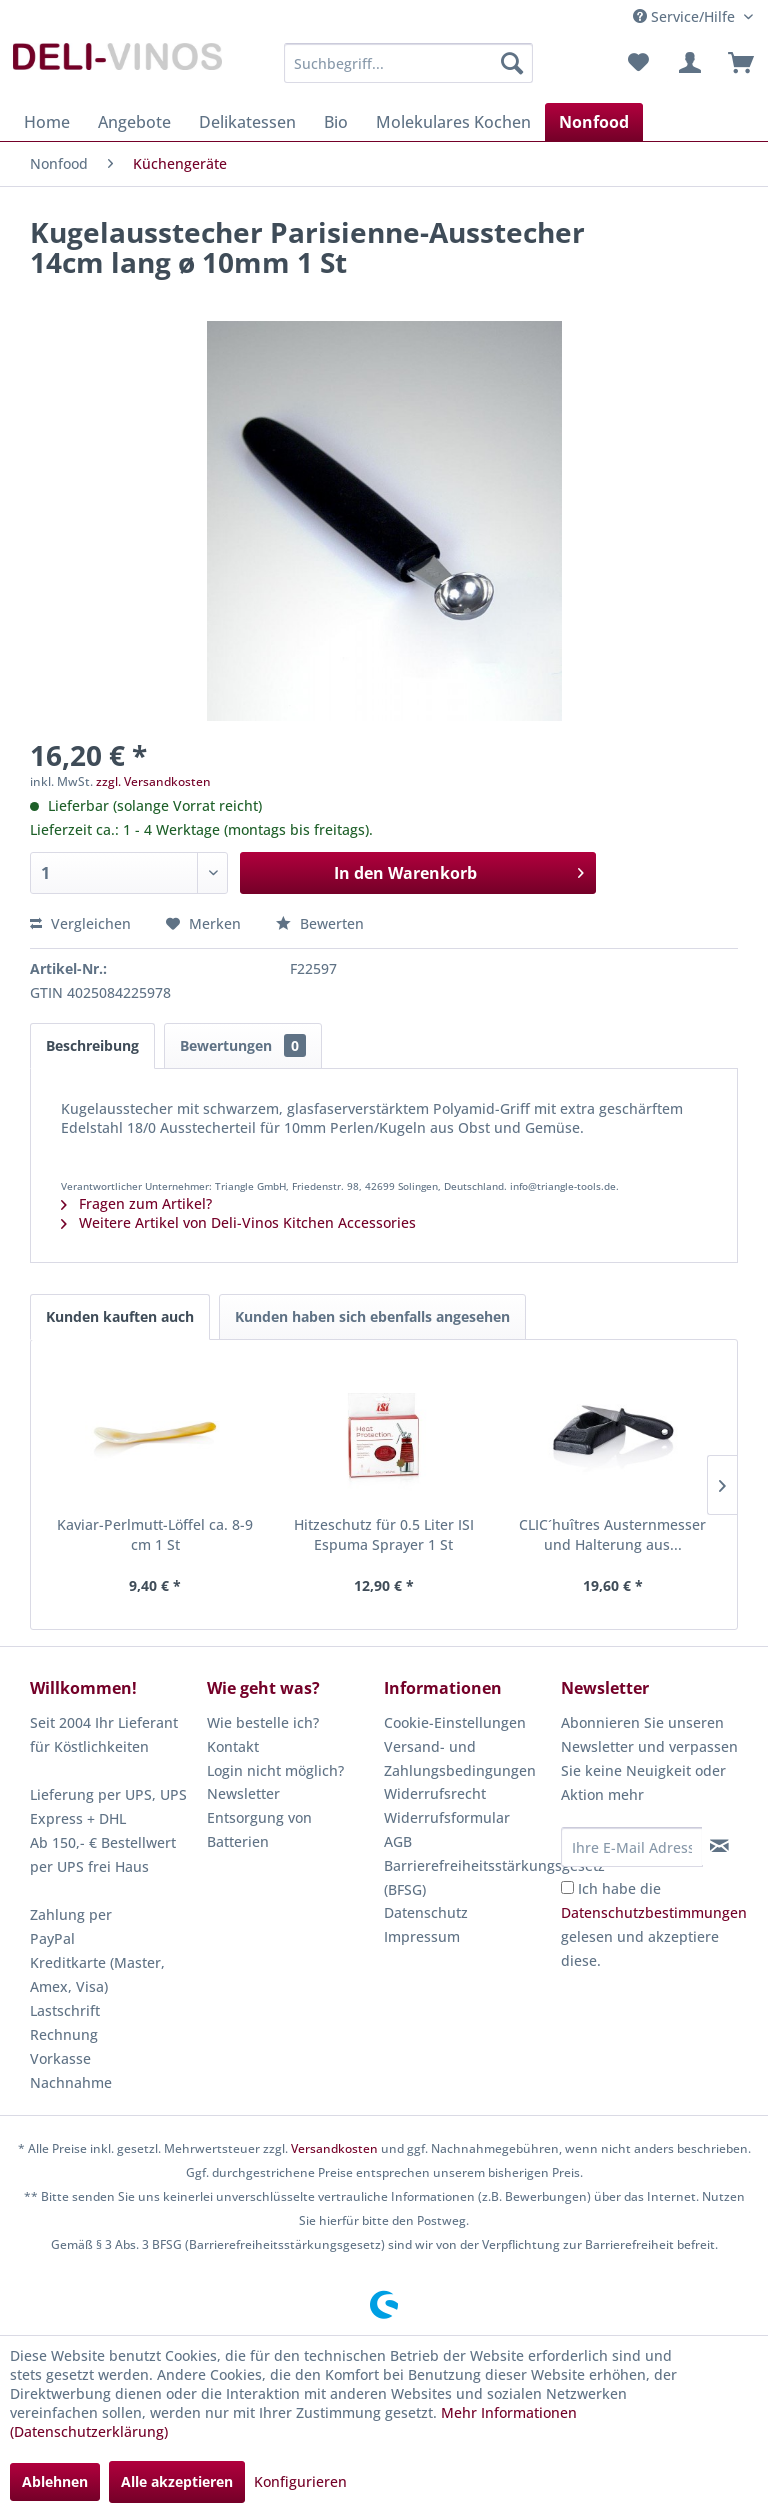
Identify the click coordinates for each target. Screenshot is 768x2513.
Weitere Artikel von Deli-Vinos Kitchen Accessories (238, 1222)
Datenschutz (426, 1912)
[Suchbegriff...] (409, 63)
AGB (398, 1841)
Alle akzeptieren (177, 2481)
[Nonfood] (594, 122)
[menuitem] (409, 63)
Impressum (422, 1936)
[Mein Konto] (687, 63)
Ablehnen (55, 2481)
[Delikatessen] (247, 122)
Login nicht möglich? (275, 1770)
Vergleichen (80, 923)
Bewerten (320, 923)
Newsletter (243, 1793)
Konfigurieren (300, 2481)
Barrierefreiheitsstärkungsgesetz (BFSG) (467, 1877)
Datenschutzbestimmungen (654, 1912)
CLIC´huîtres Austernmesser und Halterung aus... (612, 1534)
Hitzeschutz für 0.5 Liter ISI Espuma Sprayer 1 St (384, 1534)
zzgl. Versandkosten (153, 781)
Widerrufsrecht (435, 1793)
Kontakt (233, 1746)
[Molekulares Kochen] (453, 122)
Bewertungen (243, 1045)
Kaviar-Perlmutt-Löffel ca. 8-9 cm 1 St (155, 1534)
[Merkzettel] (638, 63)
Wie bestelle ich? (263, 1722)
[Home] (47, 122)
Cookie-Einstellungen (455, 1722)
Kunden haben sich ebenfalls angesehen (372, 1316)
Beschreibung (92, 1045)
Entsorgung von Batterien (259, 1829)
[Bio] (336, 122)
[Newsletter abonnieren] (719, 1846)
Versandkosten (334, 2148)
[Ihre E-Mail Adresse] (632, 1847)
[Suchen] (512, 63)
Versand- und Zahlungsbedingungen (460, 1758)
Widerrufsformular (447, 1817)
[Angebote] (134, 122)
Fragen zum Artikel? (136, 1203)
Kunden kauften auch (120, 1316)
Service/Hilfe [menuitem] (686, 16)
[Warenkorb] (736, 63)
